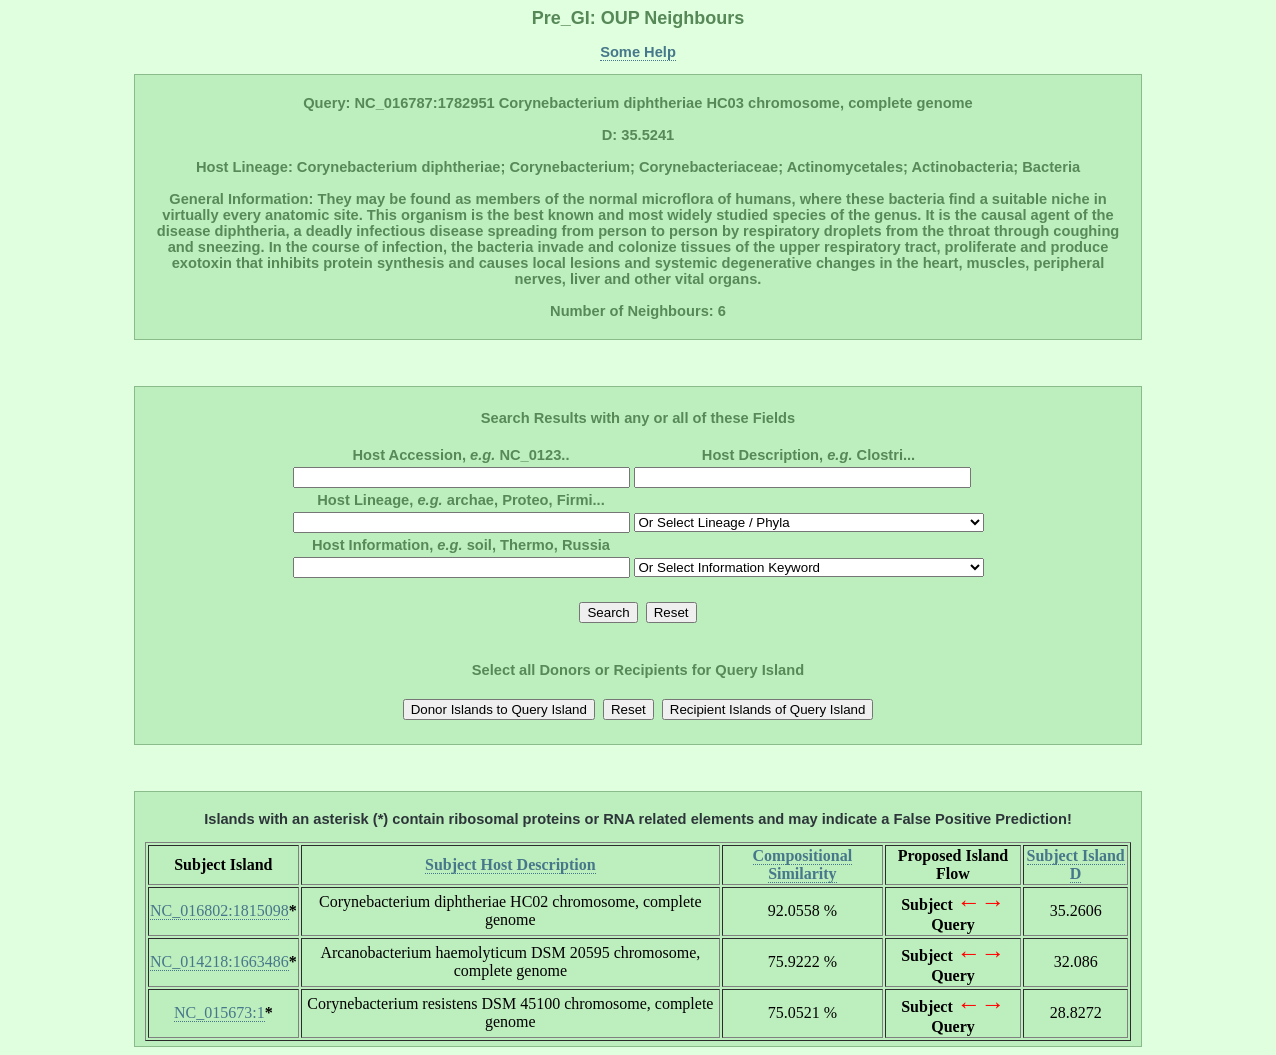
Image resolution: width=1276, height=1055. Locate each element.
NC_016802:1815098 (219, 910)
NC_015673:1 (219, 1012)
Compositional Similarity (803, 864)
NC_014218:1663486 (219, 961)
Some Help (638, 52)
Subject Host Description (510, 864)
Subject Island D (1076, 864)
